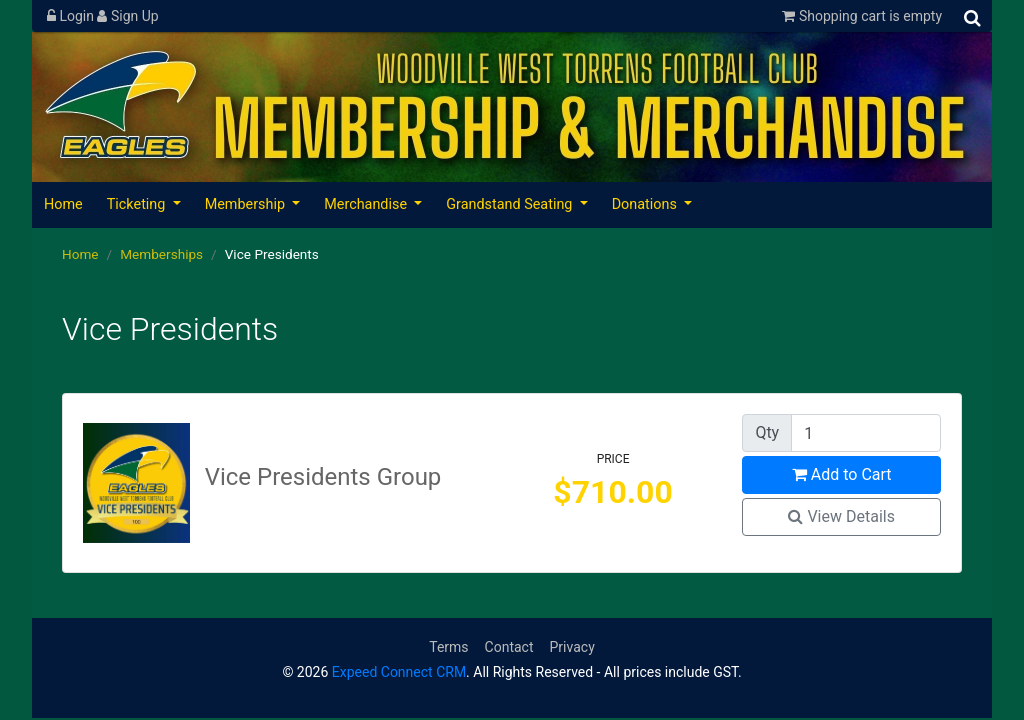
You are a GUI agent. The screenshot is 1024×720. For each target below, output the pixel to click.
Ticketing (138, 204)
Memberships (161, 254)
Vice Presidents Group (323, 477)
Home (63, 204)
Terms (448, 647)
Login (72, 16)
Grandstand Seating (511, 204)
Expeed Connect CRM (399, 672)
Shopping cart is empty (862, 16)
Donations (646, 204)
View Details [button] (841, 516)
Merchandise (367, 204)
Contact (509, 647)
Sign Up (127, 16)
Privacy (572, 647)
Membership (247, 204)
